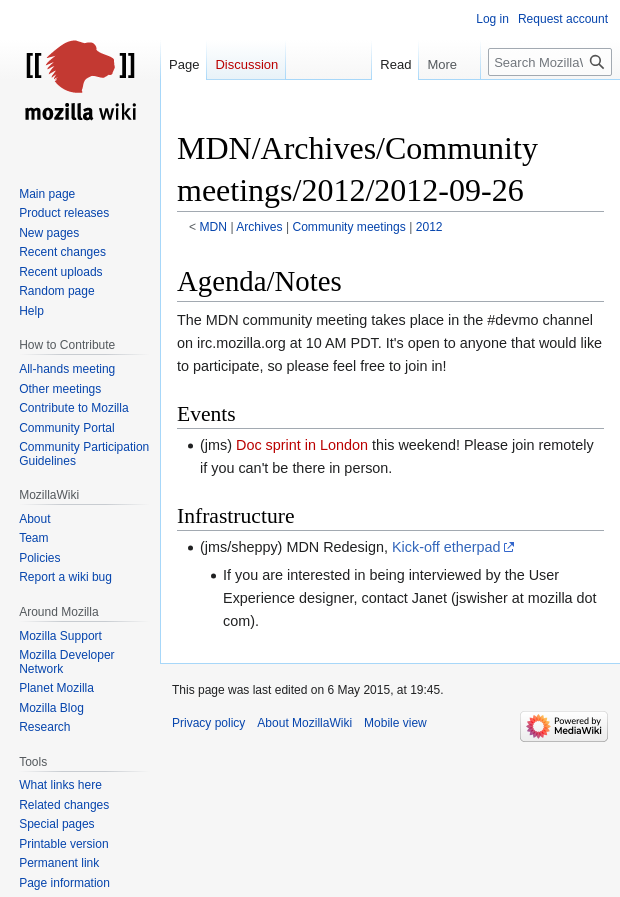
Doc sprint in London (302, 445)
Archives (259, 227)
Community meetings (348, 227)
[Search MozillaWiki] (550, 62)
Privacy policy (208, 723)
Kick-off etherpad (446, 547)
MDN (214, 227)
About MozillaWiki (304, 723)
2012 (429, 227)
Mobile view (395, 723)
